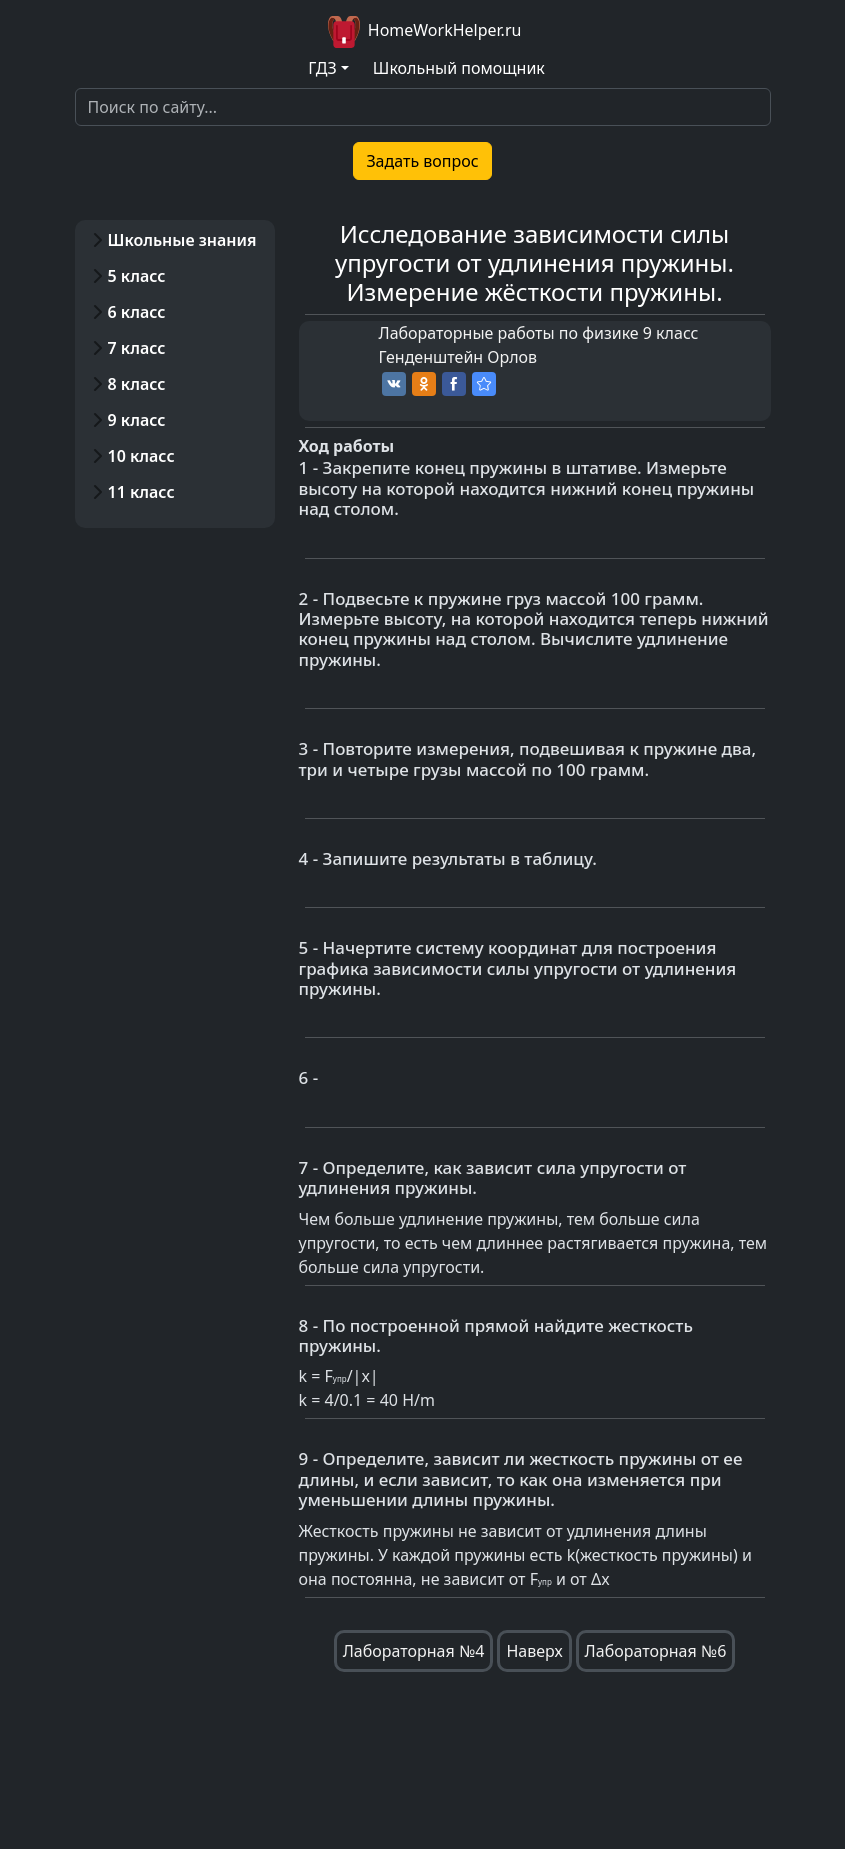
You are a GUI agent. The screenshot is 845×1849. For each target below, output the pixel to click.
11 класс (141, 492)
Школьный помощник (459, 68)
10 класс (141, 456)
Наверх (534, 1651)
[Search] (423, 107)
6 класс (137, 312)
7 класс (137, 348)
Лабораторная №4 (414, 1651)
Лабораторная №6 (656, 1651)
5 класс (137, 276)
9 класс (137, 420)
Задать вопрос (422, 161)
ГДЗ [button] (322, 68)
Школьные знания (182, 240)
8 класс (137, 384)
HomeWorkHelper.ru (423, 32)
